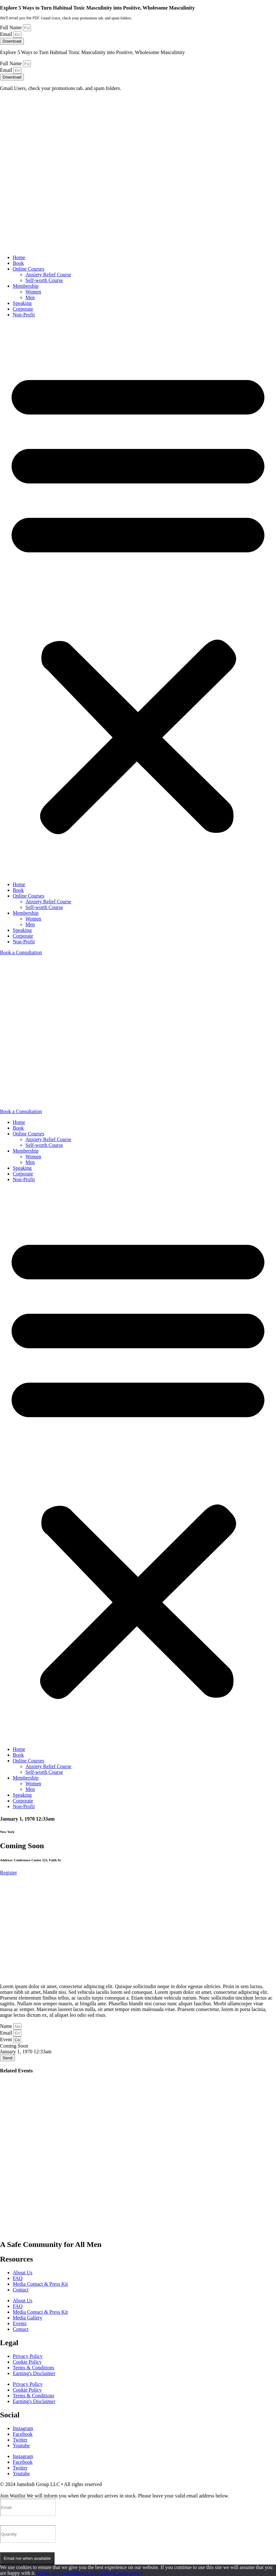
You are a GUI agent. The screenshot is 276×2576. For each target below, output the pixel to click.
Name (6, 2026)
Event (6, 2039)
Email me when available (27, 2558)
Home (19, 257)
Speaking (22, 303)
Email (6, 34)
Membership (26, 286)
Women (33, 291)
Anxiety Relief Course (48, 274)
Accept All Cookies (55, 2573)
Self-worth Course (44, 280)
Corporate (23, 309)
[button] (138, 600)
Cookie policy (128, 2573)
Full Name (11, 27)
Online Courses (28, 269)
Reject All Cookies (94, 2573)
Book (18, 263)
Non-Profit (24, 314)
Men (30, 297)
